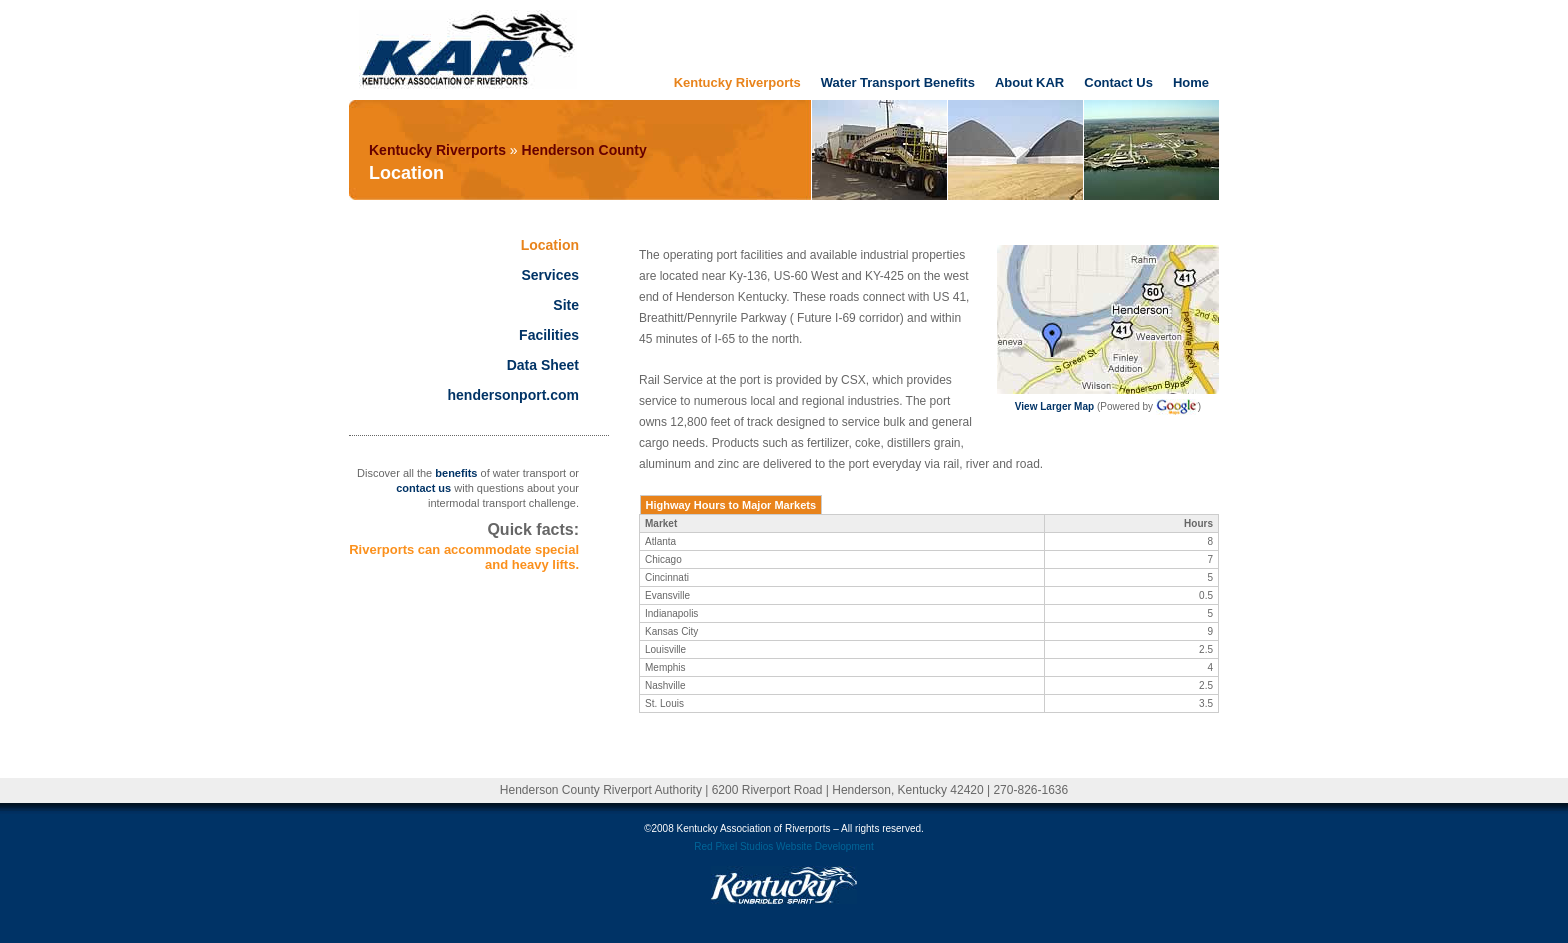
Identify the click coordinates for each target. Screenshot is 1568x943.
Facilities (549, 335)
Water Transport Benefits (898, 82)
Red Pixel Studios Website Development (783, 846)
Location (550, 245)
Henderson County (584, 150)
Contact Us (1118, 82)
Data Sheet (543, 365)
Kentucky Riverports (737, 82)
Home (1191, 82)
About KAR (1029, 82)
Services (550, 275)
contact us (423, 488)
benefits (456, 473)
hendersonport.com (513, 395)
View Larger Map (1054, 406)
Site (566, 305)
